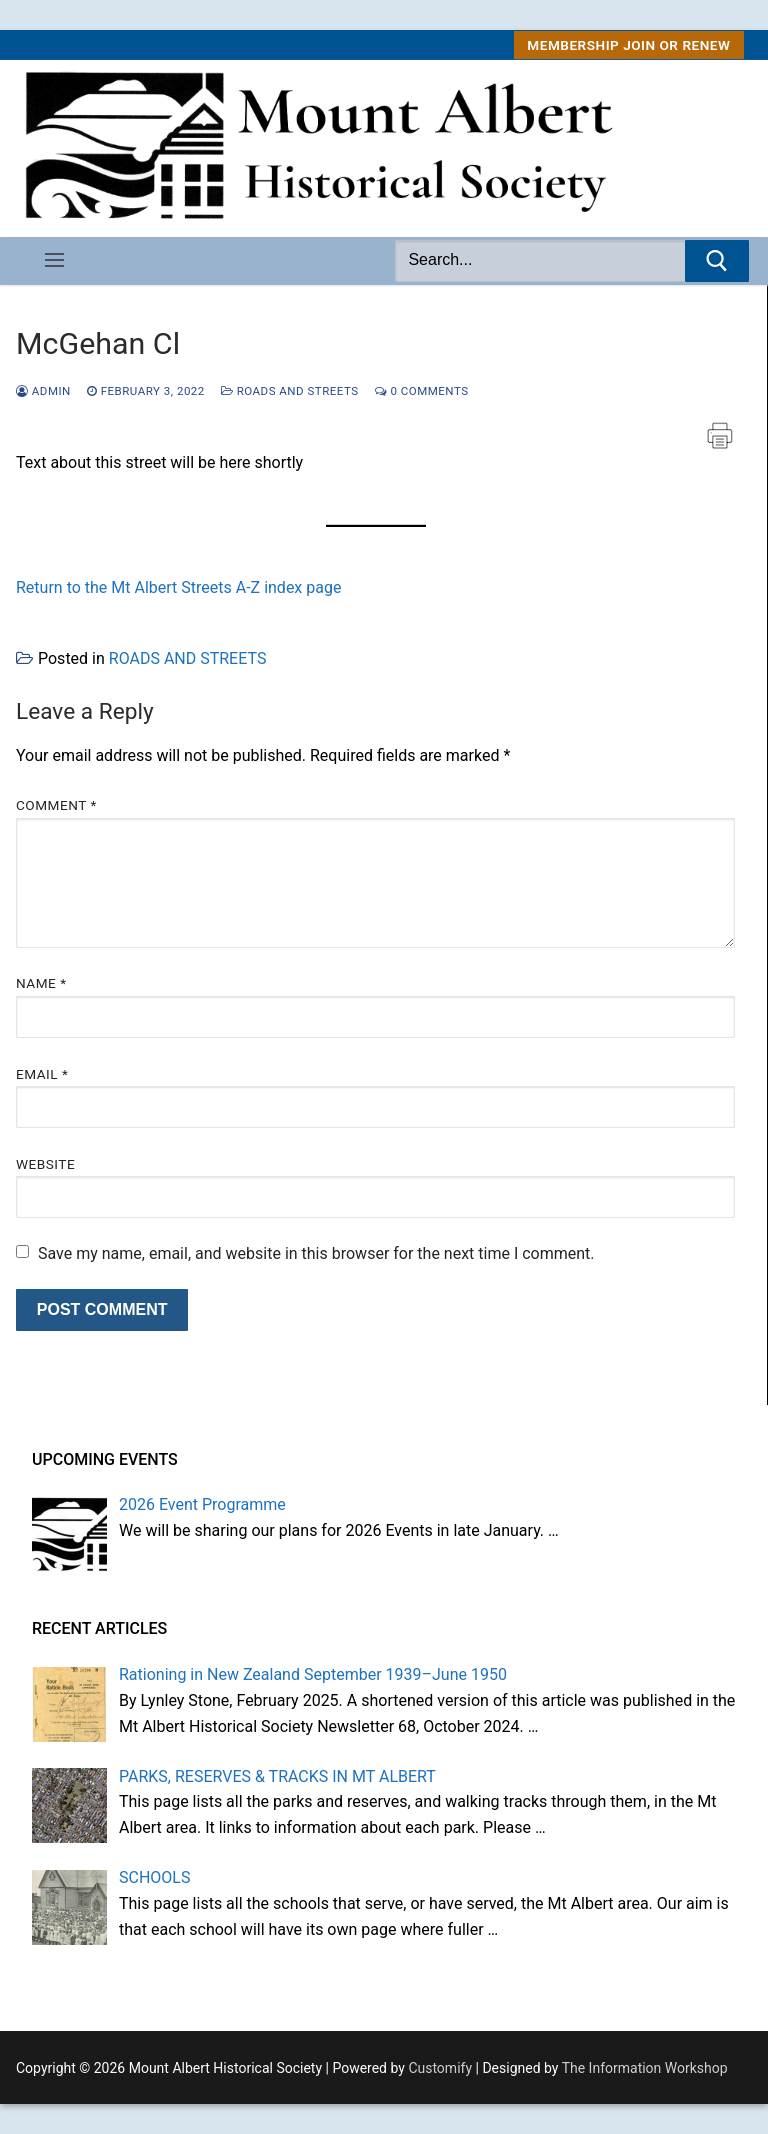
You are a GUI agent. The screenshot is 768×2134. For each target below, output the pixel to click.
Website (45, 1164)
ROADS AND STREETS (290, 391)
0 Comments (422, 391)
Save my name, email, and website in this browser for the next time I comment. (316, 1253)
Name (41, 983)
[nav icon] (54, 261)
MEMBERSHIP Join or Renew (628, 45)
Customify (440, 2068)
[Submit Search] (717, 261)
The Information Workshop (645, 2068)
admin (43, 391)
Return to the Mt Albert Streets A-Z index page (178, 587)
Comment (56, 805)
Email (42, 1074)
